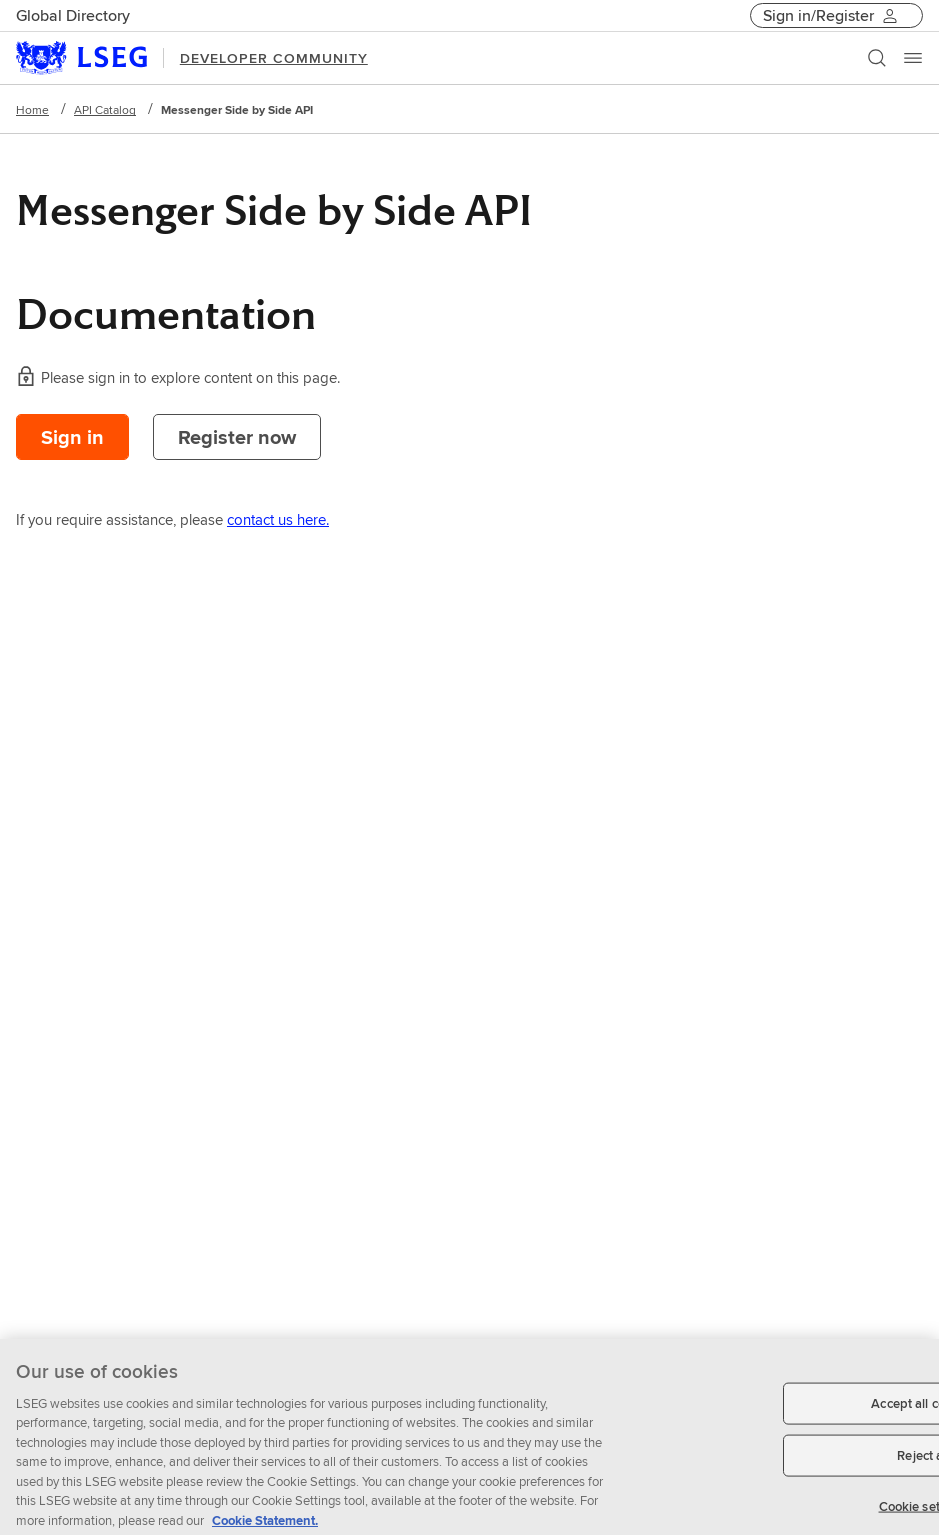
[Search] (877, 58)
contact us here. (278, 519)
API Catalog (105, 109)
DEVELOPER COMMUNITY (274, 58)
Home (32, 109)
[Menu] (913, 58)
